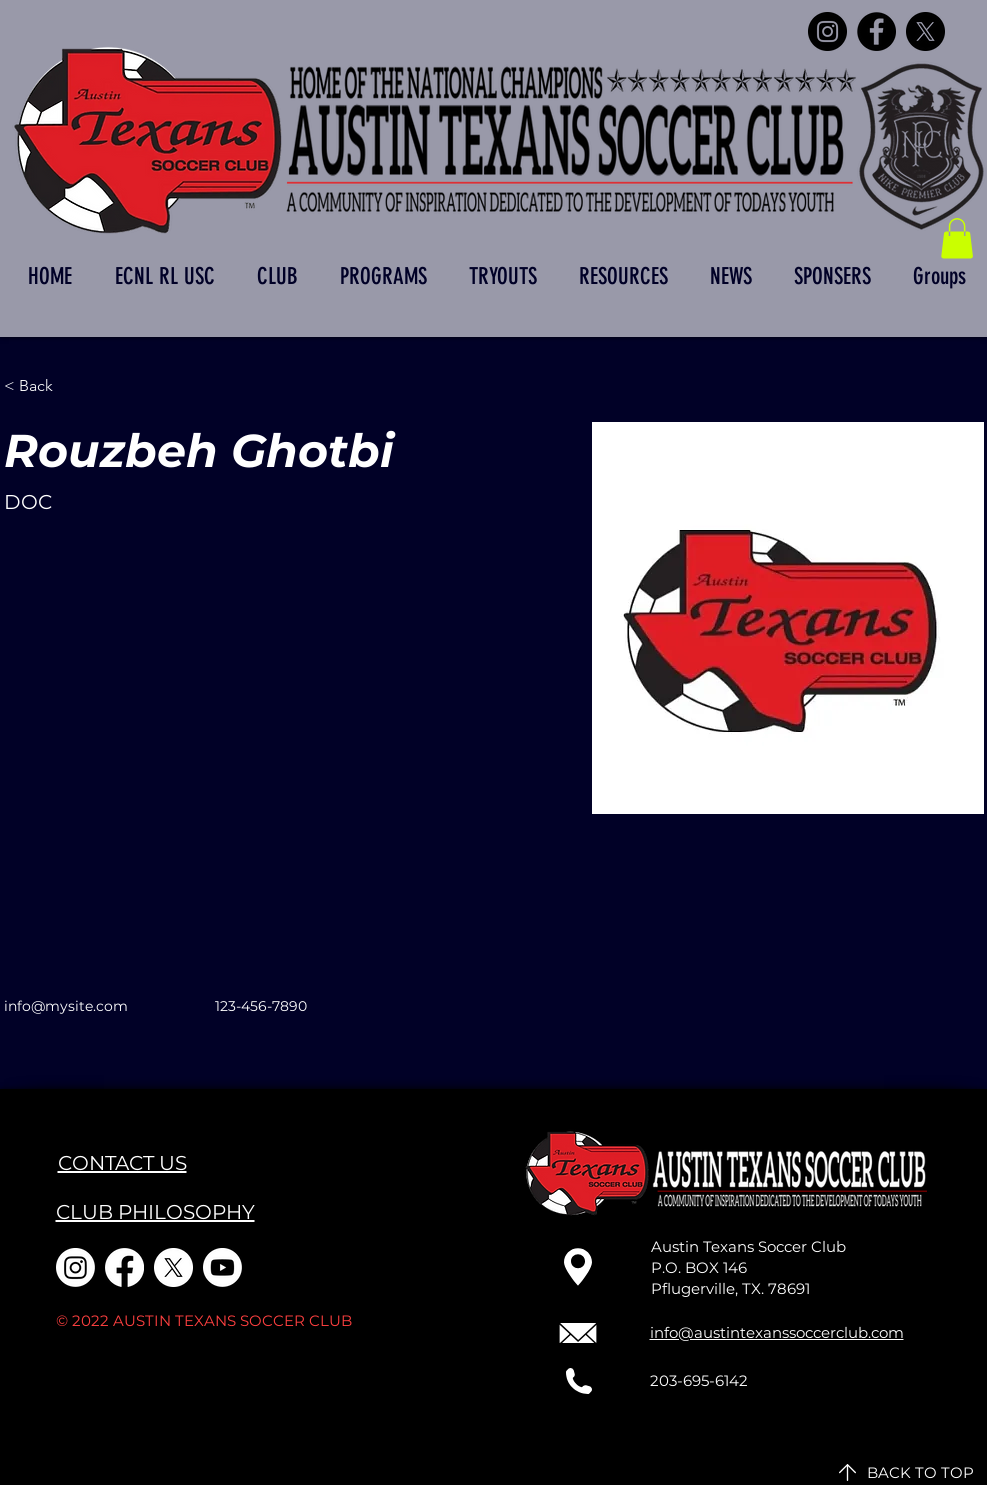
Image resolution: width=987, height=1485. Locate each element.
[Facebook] (876, 31)
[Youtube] (222, 1267)
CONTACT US (122, 1163)
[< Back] (43, 386)
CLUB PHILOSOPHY (155, 1212)
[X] (925, 31)
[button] (957, 238)
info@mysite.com (66, 1006)
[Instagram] (827, 31)
